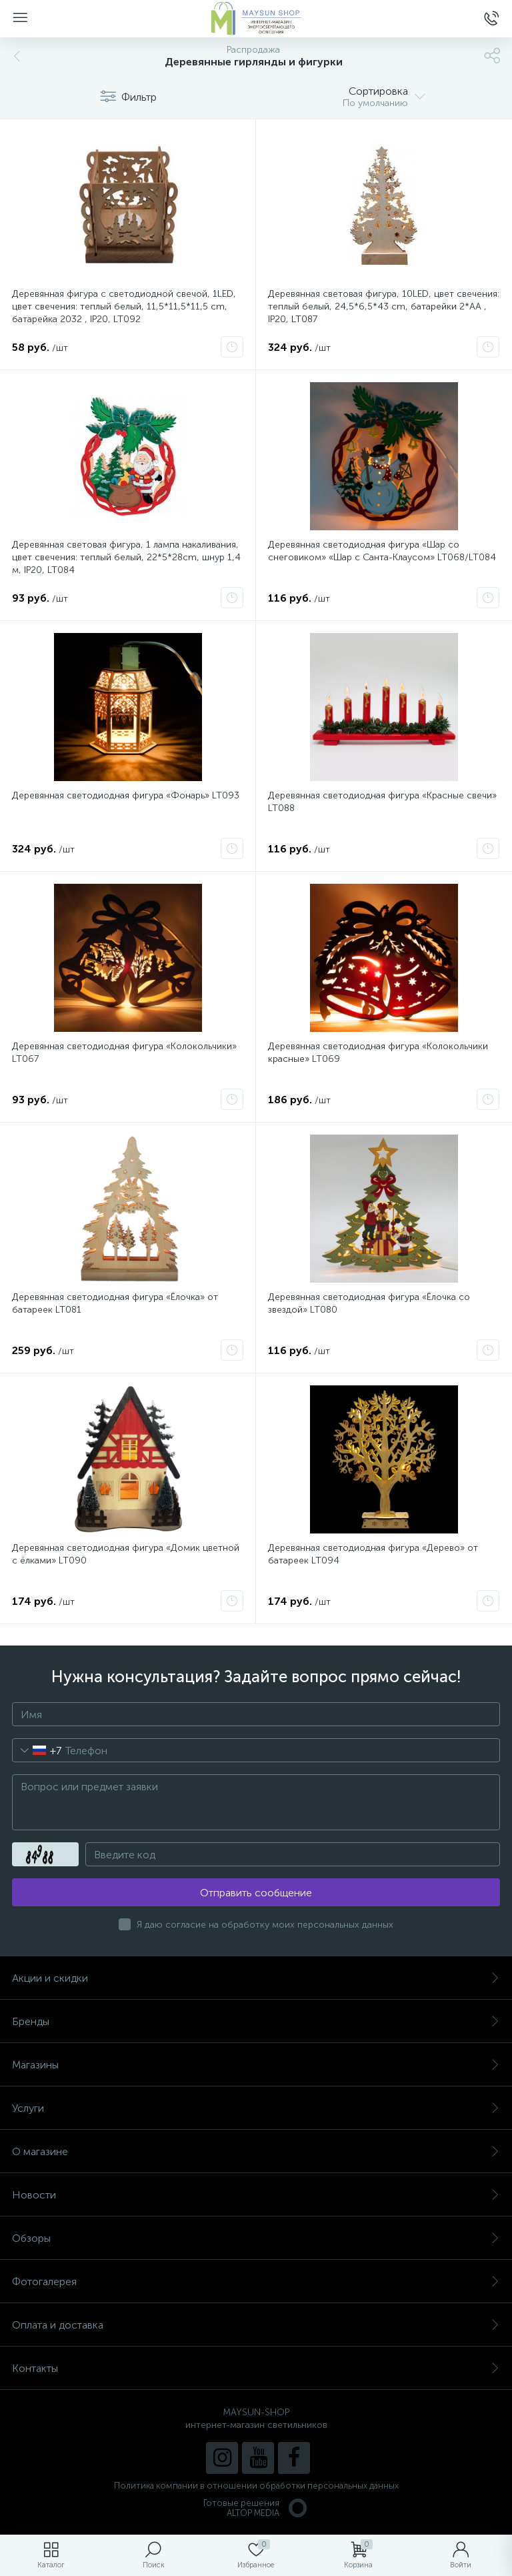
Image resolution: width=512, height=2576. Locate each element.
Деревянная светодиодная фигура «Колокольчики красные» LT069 (378, 1053)
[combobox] (37, 1750)
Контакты (256, 2368)
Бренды (256, 2021)
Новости (256, 2194)
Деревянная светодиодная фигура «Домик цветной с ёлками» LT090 (125, 1554)
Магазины (256, 2064)
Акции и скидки (256, 1978)
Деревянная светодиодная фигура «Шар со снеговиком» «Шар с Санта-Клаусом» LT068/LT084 (382, 551)
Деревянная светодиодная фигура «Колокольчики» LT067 (124, 1053)
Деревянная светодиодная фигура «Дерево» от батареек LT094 (373, 1554)
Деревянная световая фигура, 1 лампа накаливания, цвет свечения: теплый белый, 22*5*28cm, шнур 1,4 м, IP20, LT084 (126, 557)
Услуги (256, 2108)
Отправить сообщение (256, 1892)
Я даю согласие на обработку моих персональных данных (265, 1924)
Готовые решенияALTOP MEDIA (256, 2508)
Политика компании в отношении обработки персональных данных (256, 2486)
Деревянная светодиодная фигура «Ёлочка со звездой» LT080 (369, 1303)
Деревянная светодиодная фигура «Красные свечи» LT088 (382, 802)
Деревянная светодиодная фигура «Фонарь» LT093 (125, 795)
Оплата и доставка (256, 2325)
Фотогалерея (256, 2281)
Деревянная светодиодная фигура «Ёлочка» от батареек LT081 (115, 1303)
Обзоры (256, 2238)
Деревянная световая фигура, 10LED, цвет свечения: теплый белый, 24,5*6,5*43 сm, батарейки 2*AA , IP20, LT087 (383, 306)
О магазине (256, 2151)
